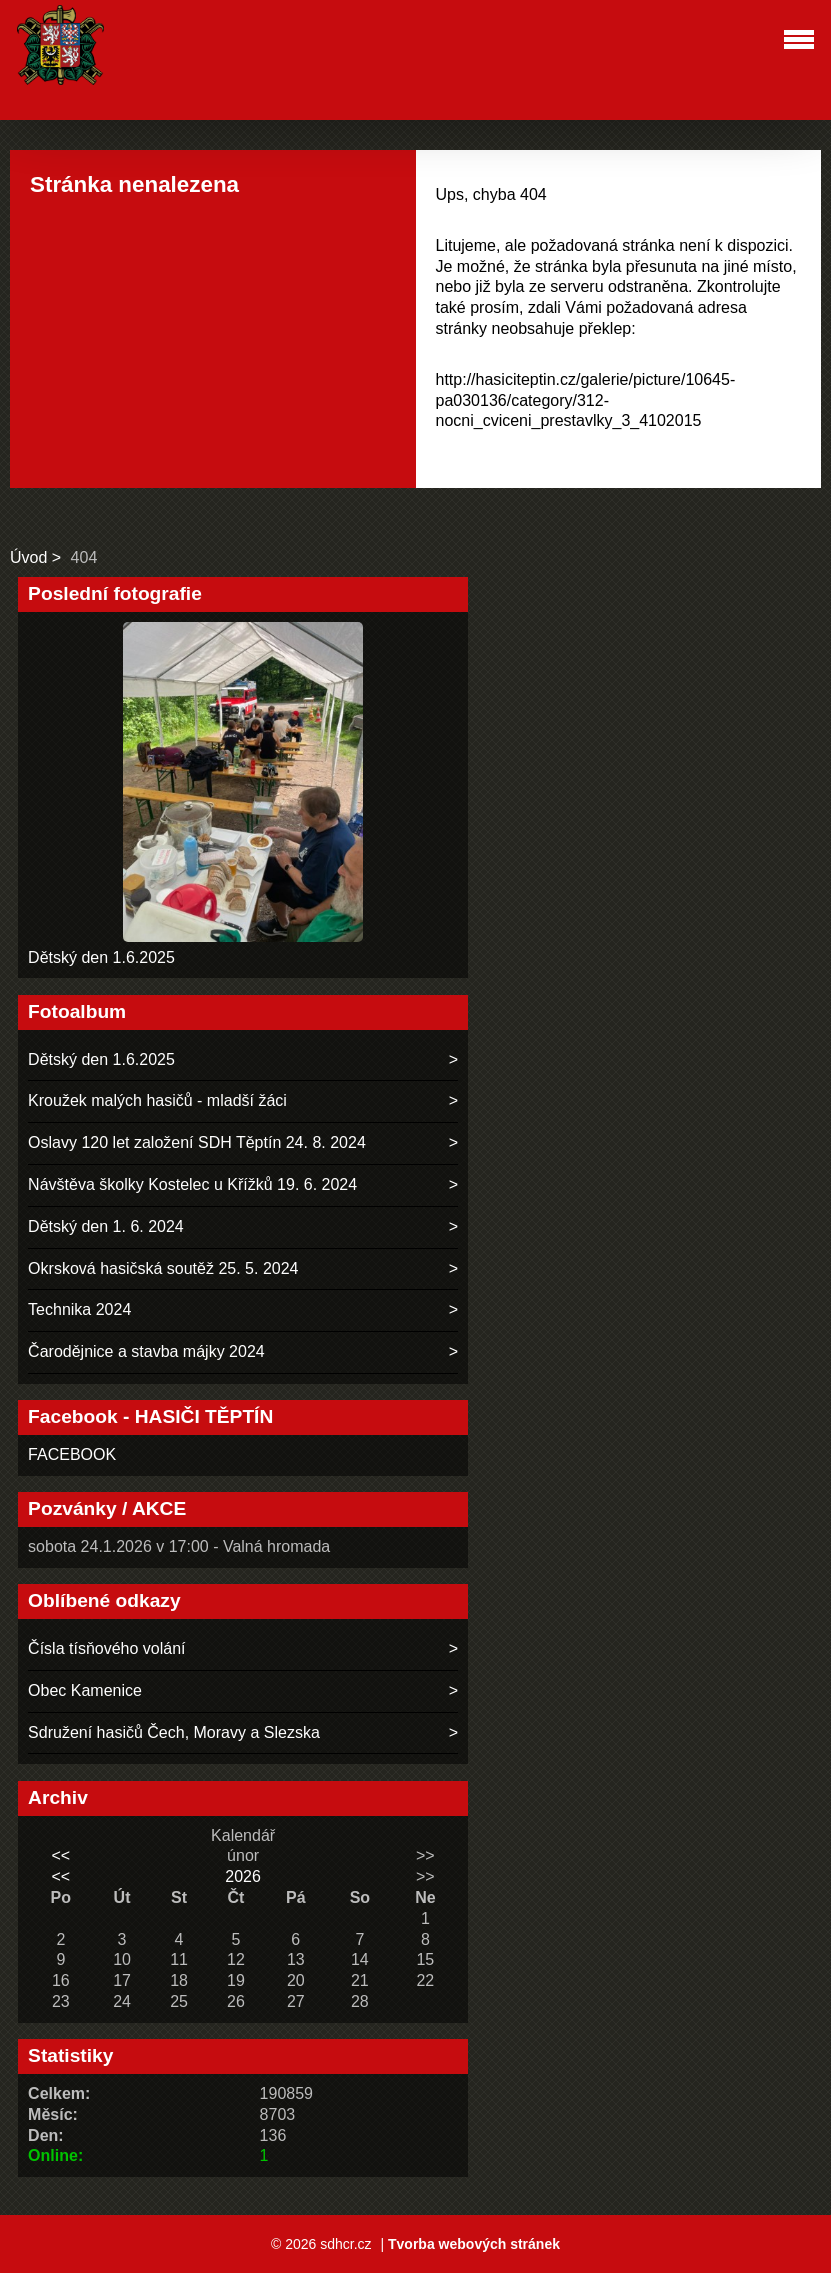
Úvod (28, 557)
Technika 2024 (79, 1309)
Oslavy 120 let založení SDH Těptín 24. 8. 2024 (197, 1142)
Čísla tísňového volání (106, 1648)
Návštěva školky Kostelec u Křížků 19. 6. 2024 (192, 1184)
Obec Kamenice (85, 1690)
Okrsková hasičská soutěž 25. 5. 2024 (163, 1268)
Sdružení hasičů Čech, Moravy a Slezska (174, 1732)
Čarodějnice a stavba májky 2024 (146, 1351)
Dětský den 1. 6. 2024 (106, 1226)
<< (61, 1855)
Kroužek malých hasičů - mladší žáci (157, 1100)
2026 (243, 1876)
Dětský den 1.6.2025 (101, 957)
